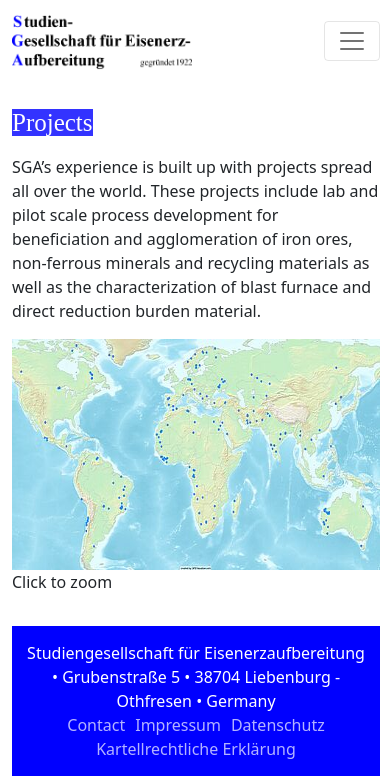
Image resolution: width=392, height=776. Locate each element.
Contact (96, 725)
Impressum (178, 725)
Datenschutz (278, 725)
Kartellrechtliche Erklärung (196, 749)
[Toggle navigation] (352, 41)
